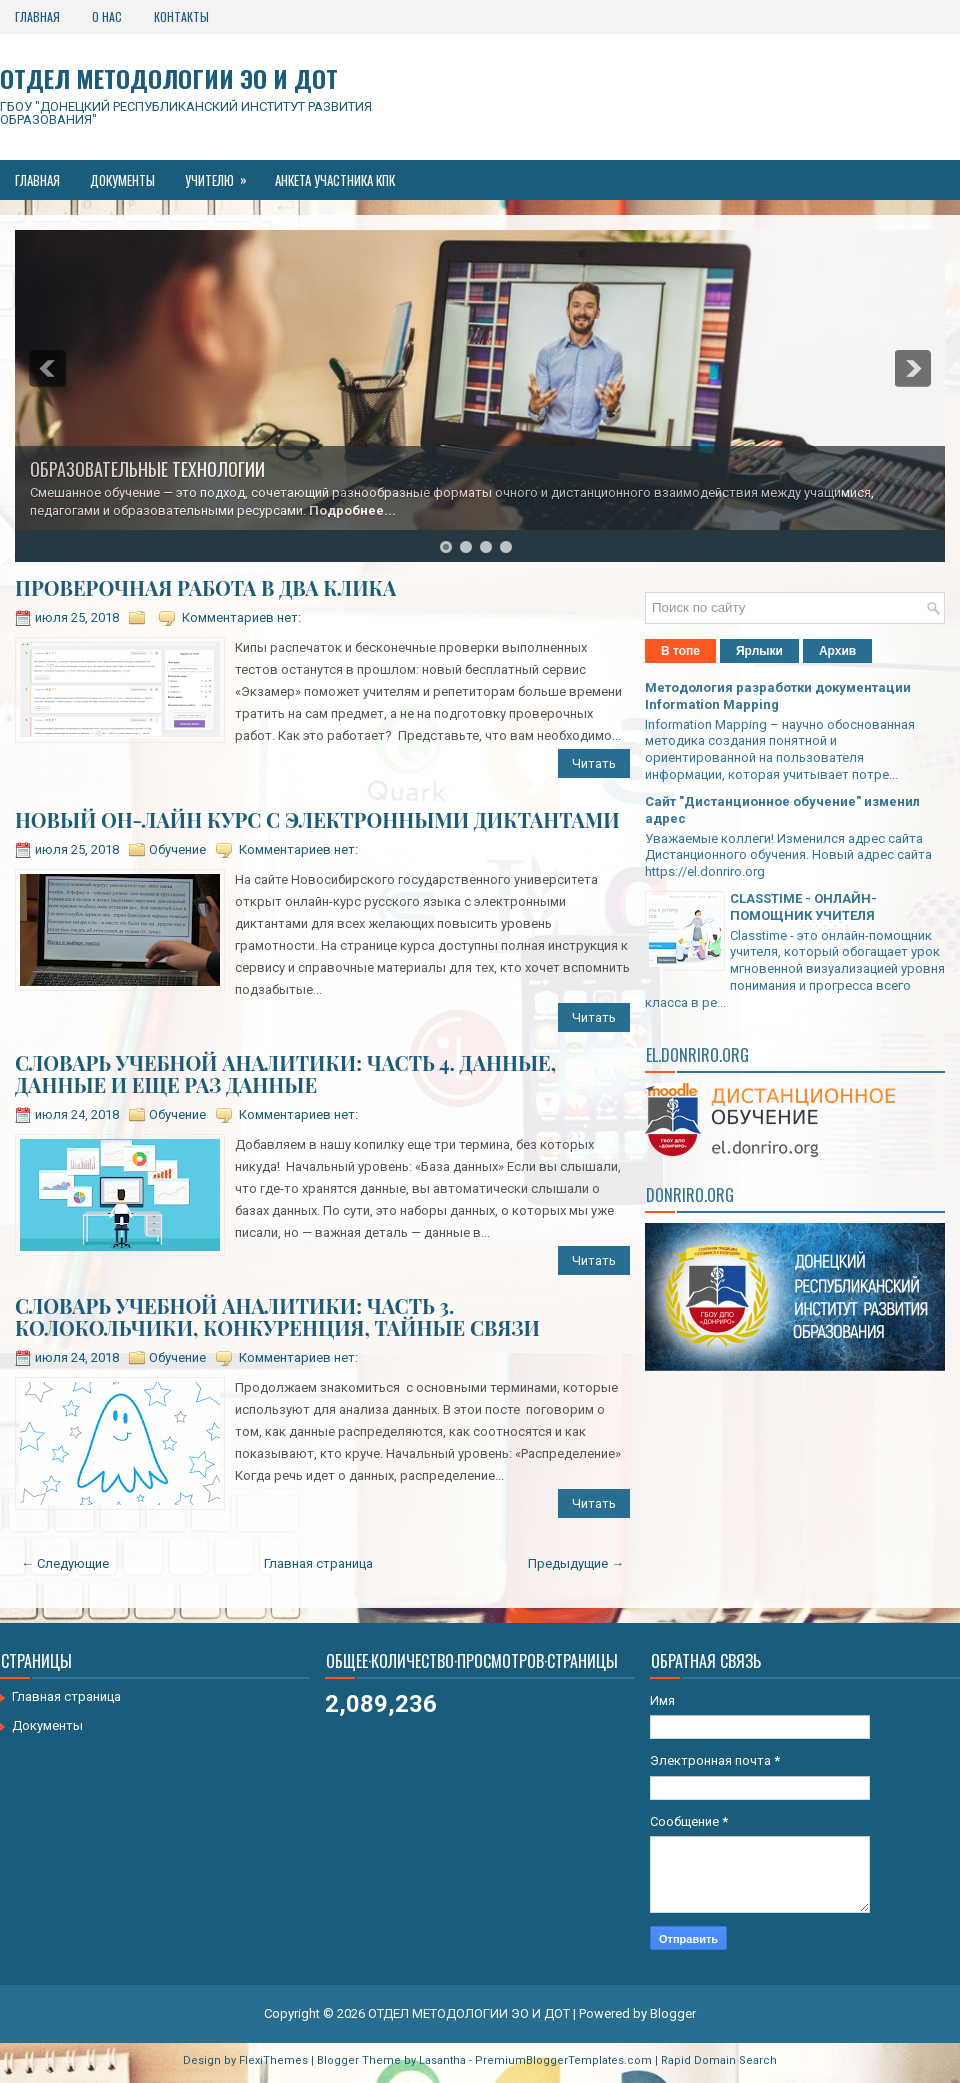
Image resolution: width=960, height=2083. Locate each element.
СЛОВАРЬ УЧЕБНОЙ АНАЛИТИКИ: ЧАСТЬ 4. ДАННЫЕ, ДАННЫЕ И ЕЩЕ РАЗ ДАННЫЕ (285, 1074)
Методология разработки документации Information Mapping (778, 696)
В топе (680, 651)
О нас (107, 16)
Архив (837, 651)
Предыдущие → (576, 1563)
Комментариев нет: (241, 617)
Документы (122, 180)
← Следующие (65, 1563)
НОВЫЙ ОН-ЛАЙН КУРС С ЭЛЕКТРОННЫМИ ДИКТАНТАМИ (317, 820)
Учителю (222, 175)
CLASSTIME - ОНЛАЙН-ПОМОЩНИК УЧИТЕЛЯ (803, 907)
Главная (37, 16)
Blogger (673, 2013)
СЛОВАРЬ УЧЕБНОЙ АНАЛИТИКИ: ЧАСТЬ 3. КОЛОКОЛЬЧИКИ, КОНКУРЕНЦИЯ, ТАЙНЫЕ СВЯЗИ (277, 1317)
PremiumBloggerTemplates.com (563, 2060)
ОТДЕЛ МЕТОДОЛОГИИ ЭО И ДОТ (169, 78)
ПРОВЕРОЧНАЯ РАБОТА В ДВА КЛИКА (205, 588)
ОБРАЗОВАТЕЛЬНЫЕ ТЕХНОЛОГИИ (147, 469)
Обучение (177, 849)
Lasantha (442, 2060)
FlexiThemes (273, 2060)
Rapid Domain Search (719, 2060)
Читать (594, 763)
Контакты (181, 16)
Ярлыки (759, 651)
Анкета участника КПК (335, 180)
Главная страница (318, 1563)
